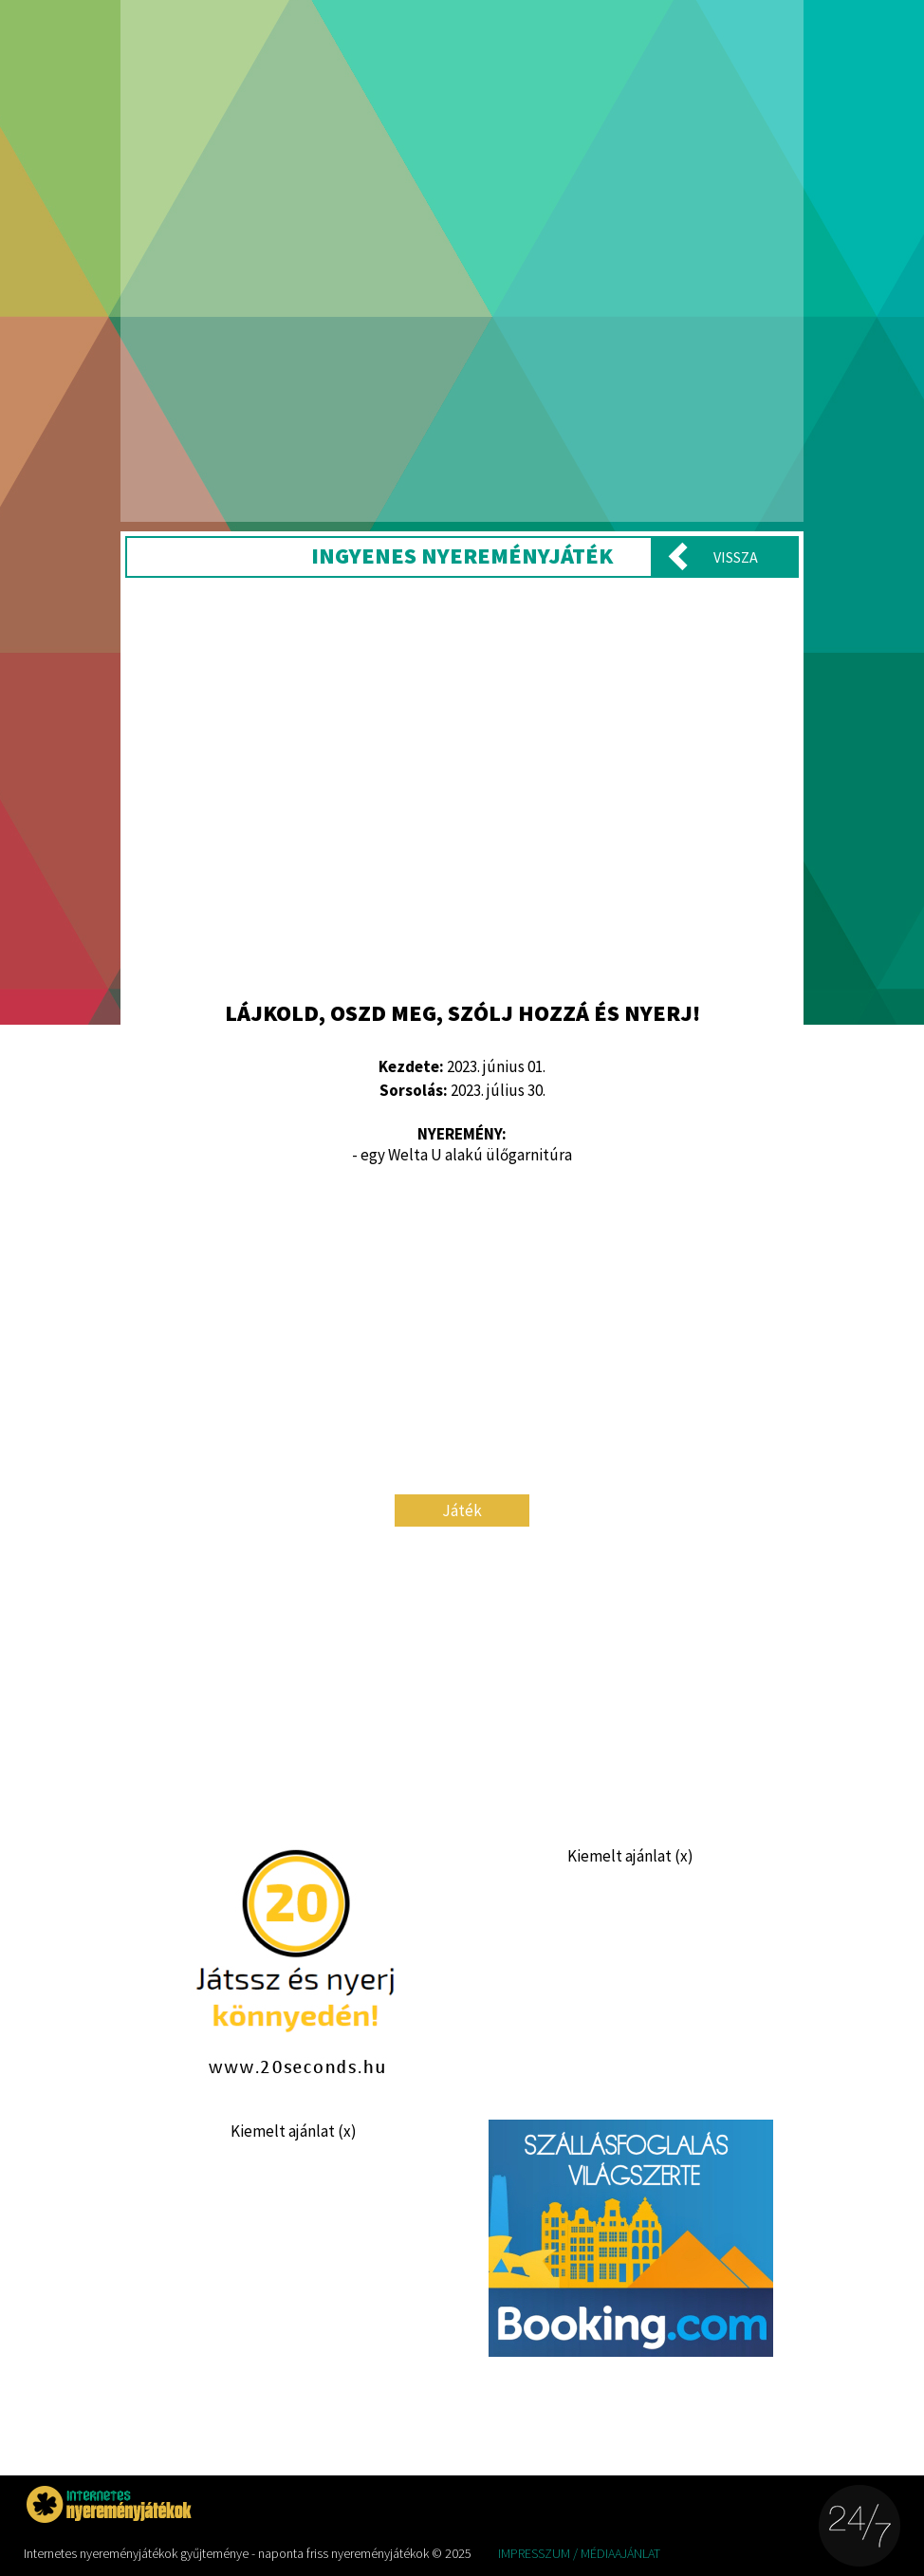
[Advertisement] (462, 786)
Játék (462, 1510)
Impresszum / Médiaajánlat (579, 2553)
